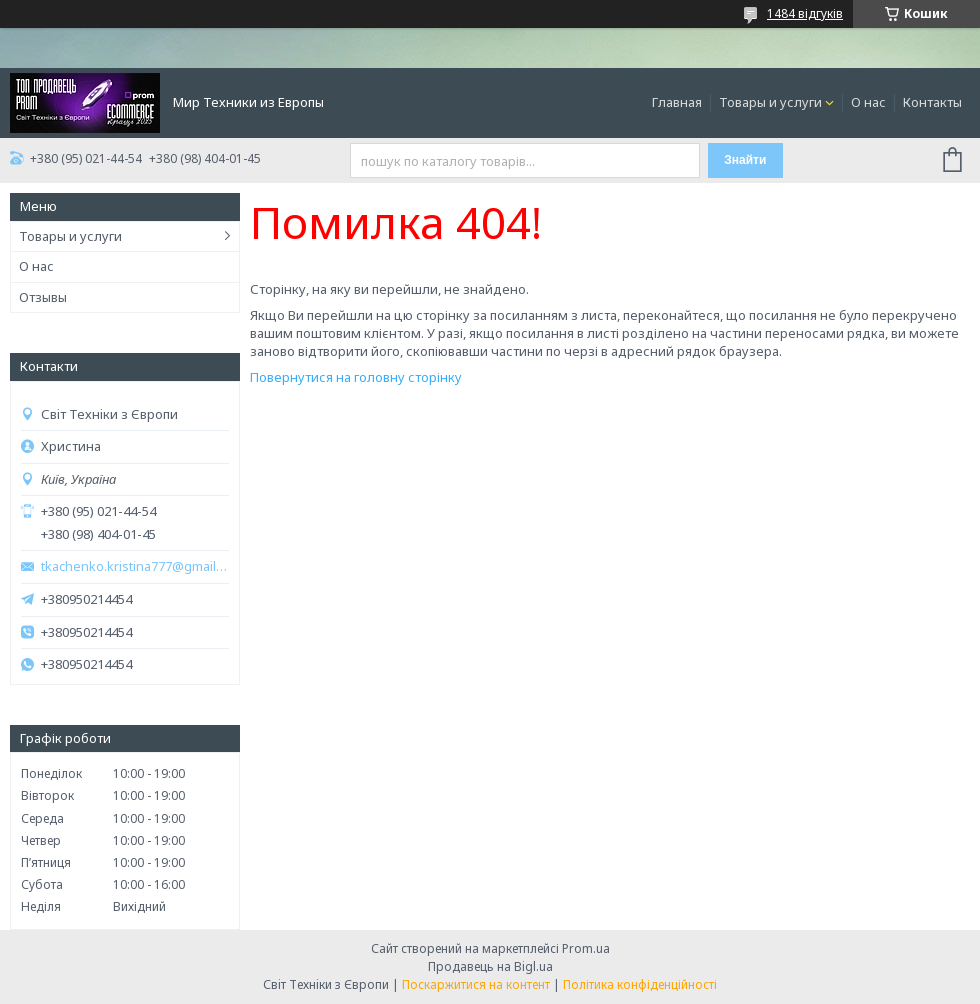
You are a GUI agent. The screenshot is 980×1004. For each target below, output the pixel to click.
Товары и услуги (770, 102)
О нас (868, 102)
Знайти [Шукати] (745, 160)
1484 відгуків (805, 13)
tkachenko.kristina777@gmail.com (135, 566)
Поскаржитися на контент (476, 984)
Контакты (932, 102)
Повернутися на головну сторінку (356, 377)
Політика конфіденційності (640, 984)
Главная (677, 102)
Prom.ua (586, 948)
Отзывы (43, 297)
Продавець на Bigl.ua (490, 966)
